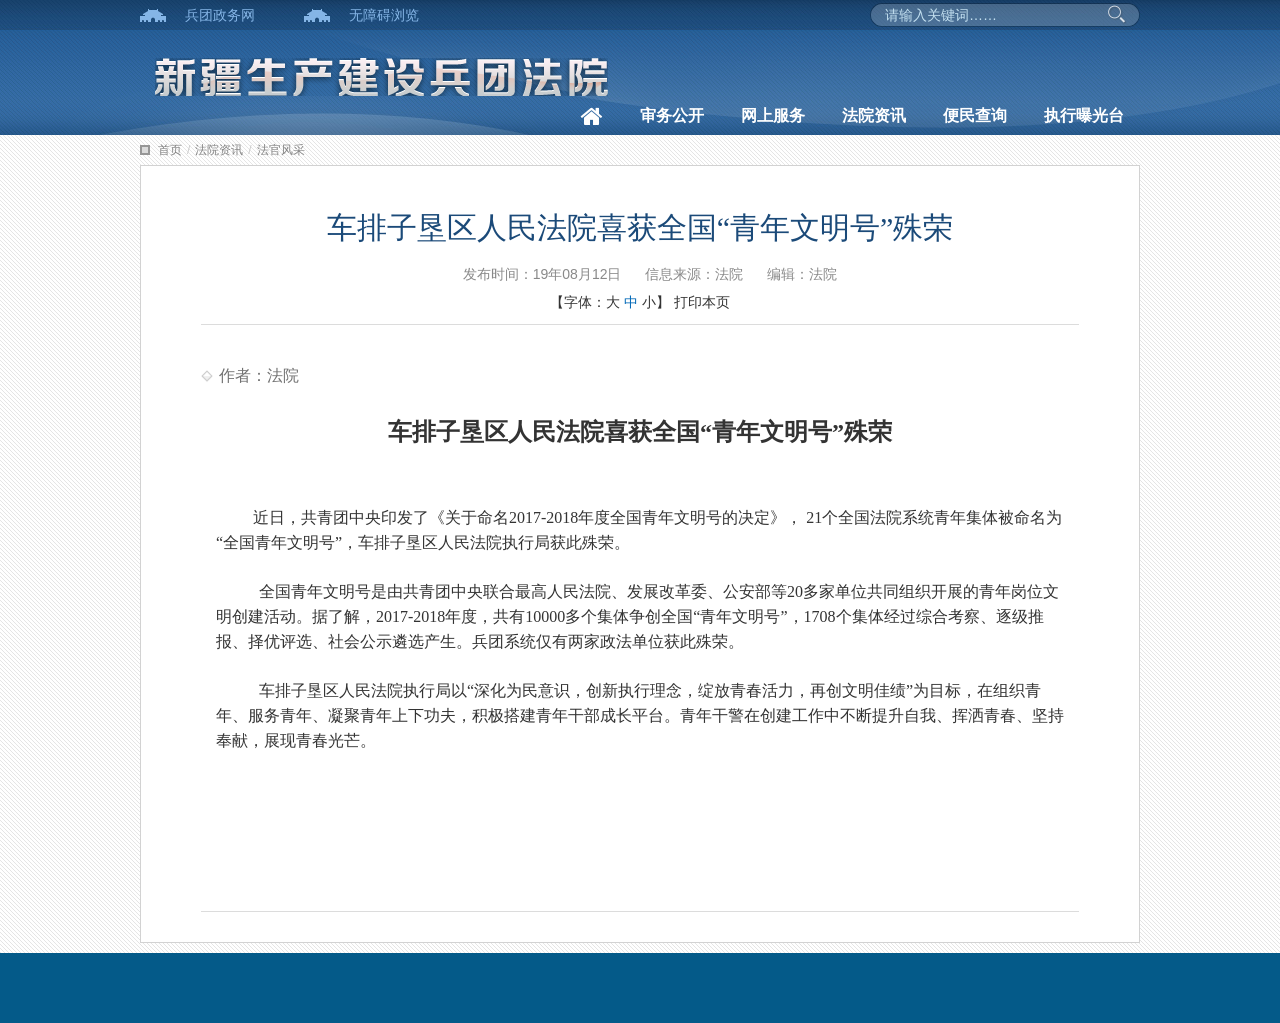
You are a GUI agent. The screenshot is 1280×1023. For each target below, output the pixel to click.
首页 (170, 150)
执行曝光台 (1084, 115)
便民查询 (975, 115)
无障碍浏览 (384, 15)
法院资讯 (874, 115)
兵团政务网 (220, 15)
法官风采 (281, 150)
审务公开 (672, 115)
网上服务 (773, 115)
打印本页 (702, 302)
